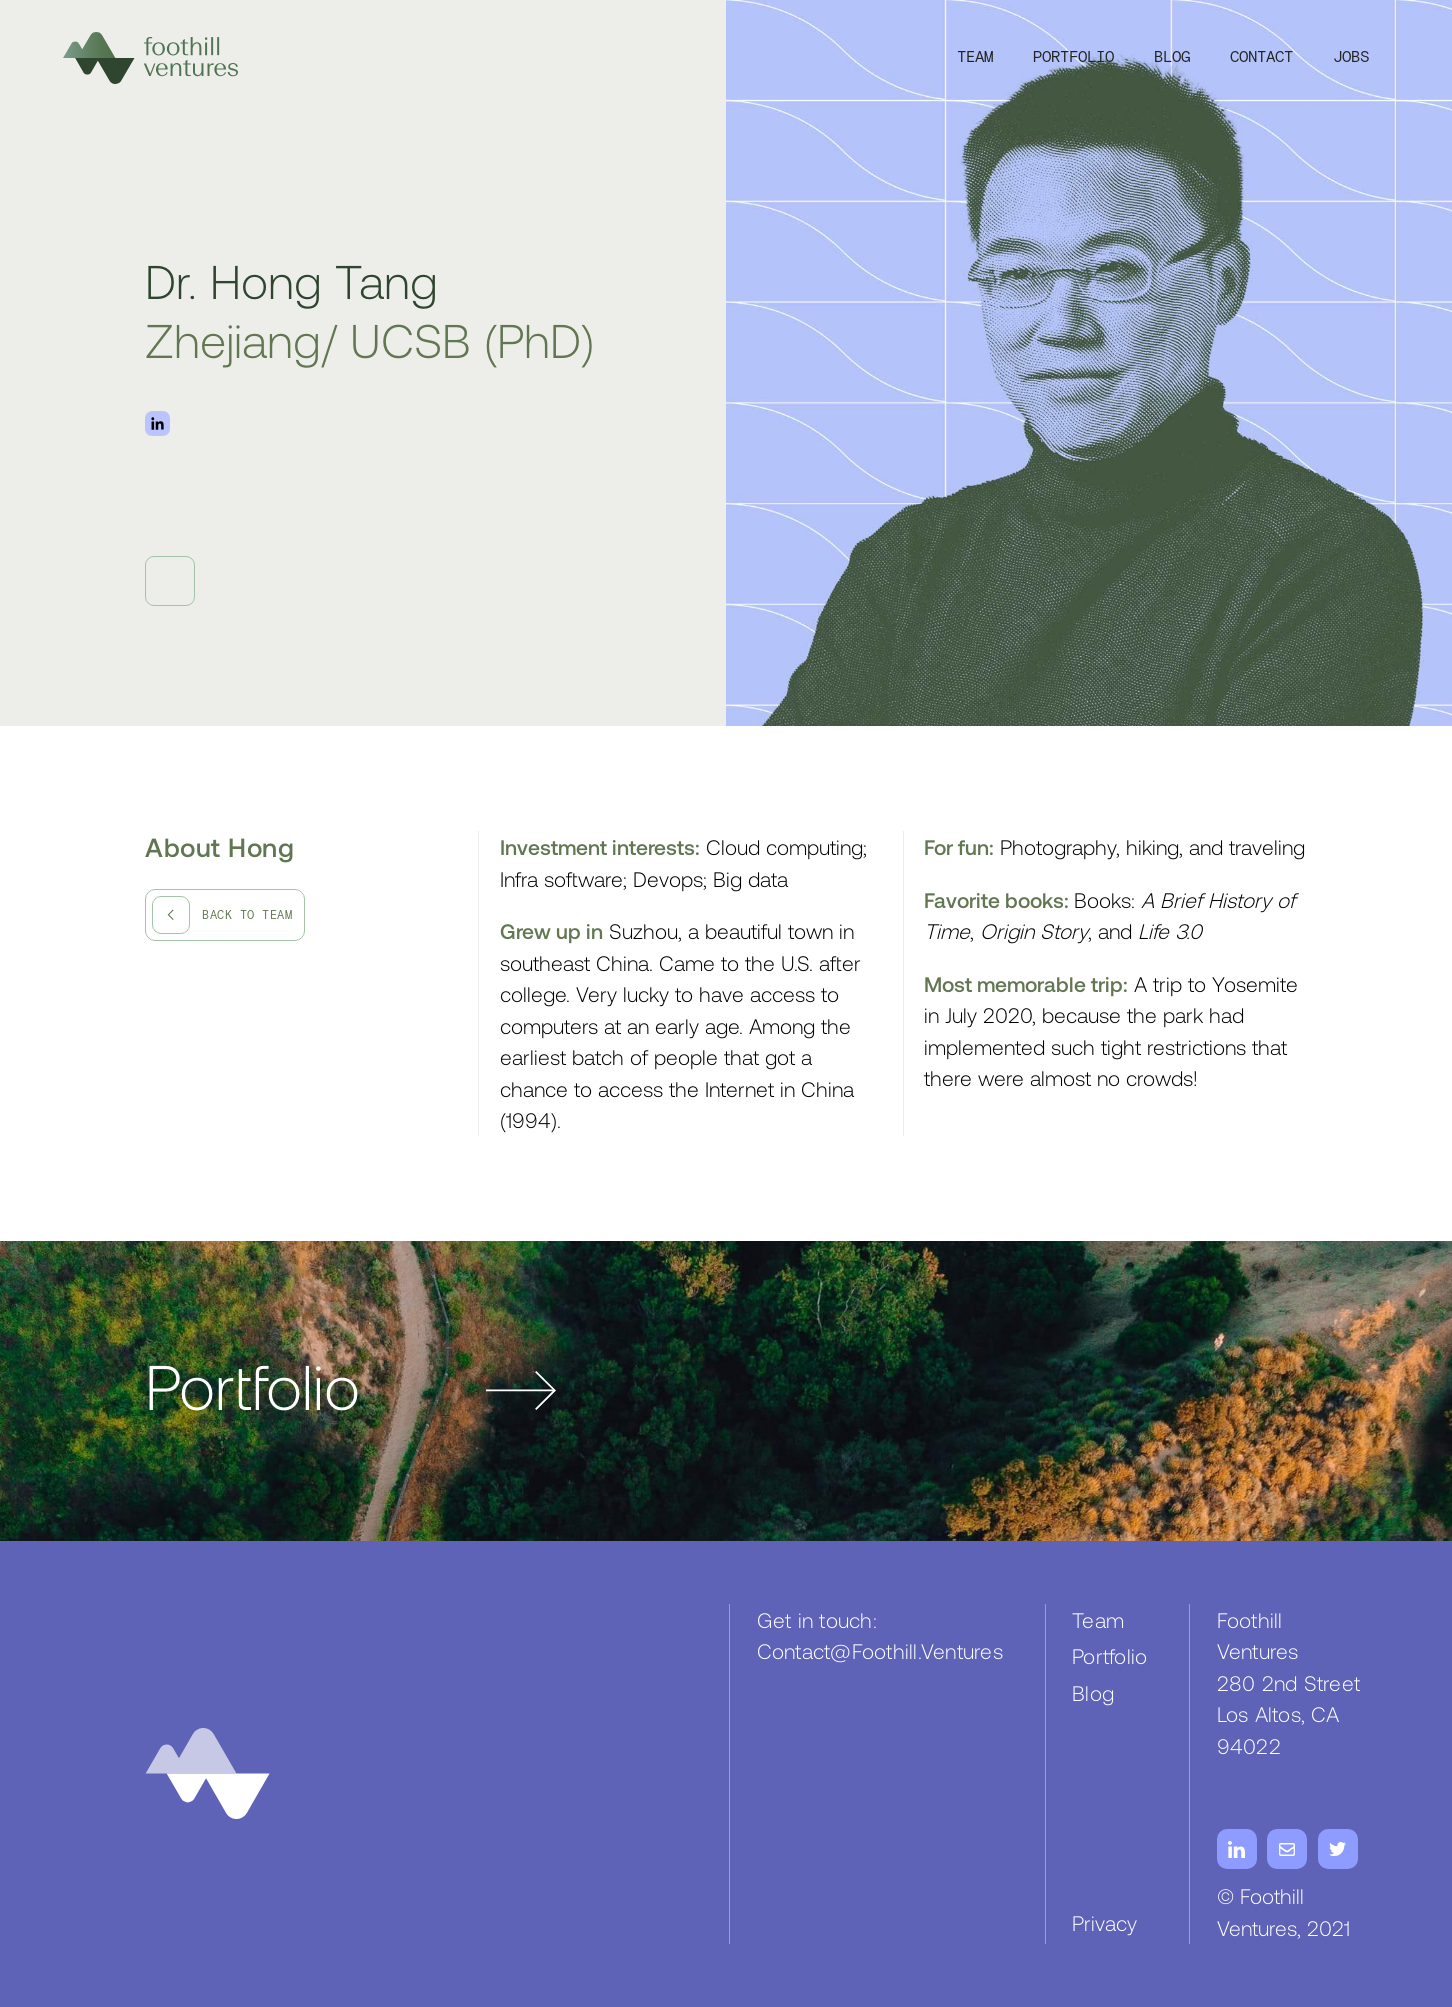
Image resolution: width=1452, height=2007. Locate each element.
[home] (150, 57)
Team (975, 57)
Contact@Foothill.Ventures (880, 1650)
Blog (1172, 57)
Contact (1261, 57)
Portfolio (1073, 57)
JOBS (1351, 57)
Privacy (1104, 1922)
